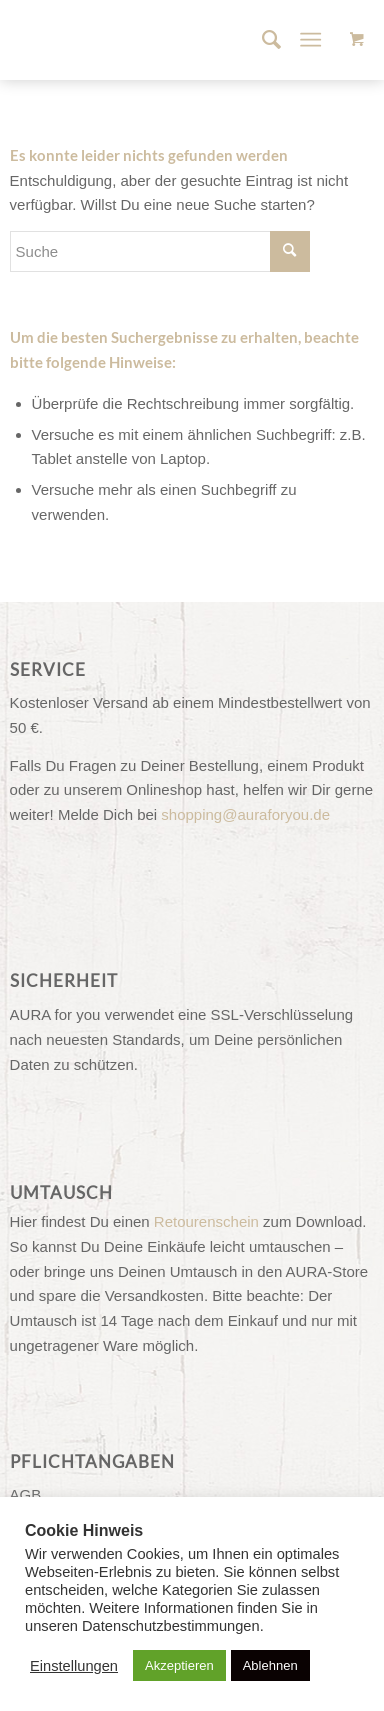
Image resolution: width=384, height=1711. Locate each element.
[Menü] (311, 40)
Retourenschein (206, 1221)
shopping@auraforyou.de (245, 814)
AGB (26, 1494)
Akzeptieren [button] (179, 1665)
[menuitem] (261, 40)
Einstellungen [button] (74, 1666)
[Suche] (261, 40)
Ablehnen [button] (270, 1665)
